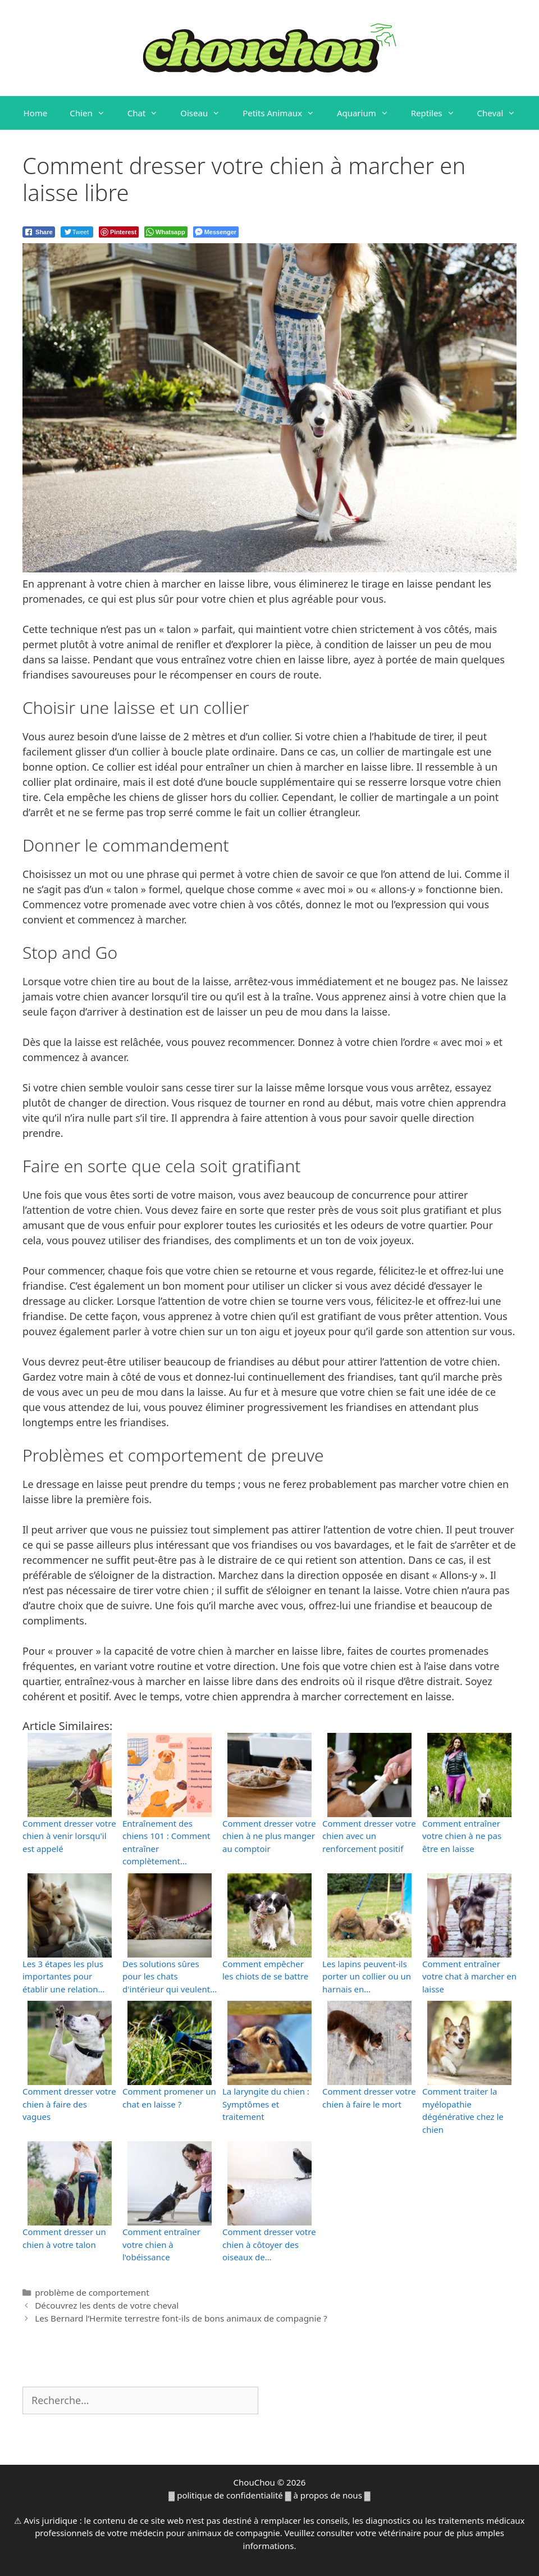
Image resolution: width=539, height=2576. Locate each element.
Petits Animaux (284, 113)
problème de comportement (92, 2292)
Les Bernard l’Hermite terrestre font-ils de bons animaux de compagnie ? (181, 2318)
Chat (148, 113)
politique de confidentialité (230, 2495)
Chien (93, 113)
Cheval (502, 113)
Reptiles (438, 113)
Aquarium (368, 113)
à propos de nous (328, 2495)
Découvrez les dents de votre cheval (107, 2305)
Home (36, 113)
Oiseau (205, 113)
